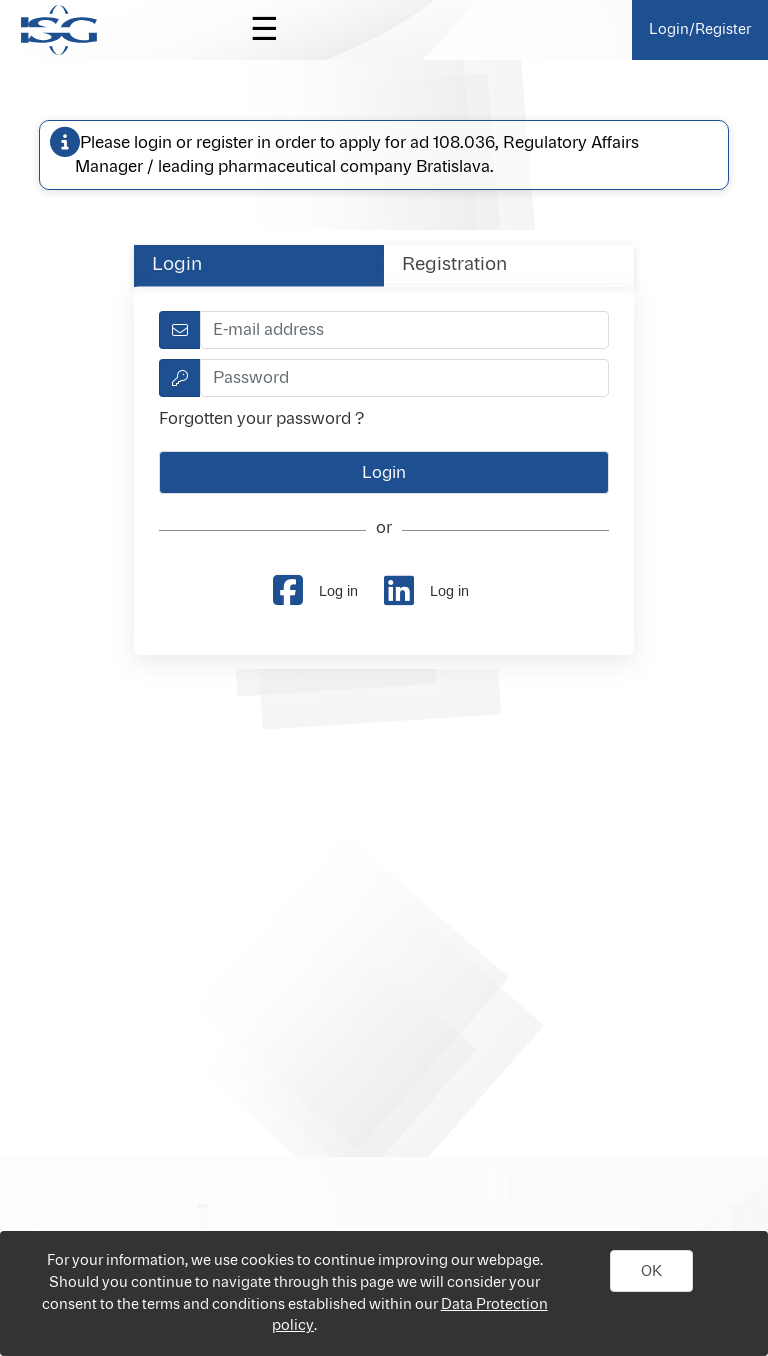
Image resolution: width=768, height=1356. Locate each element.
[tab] (259, 265)
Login (177, 265)
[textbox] (404, 330)
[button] (652, 1271)
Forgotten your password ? (261, 419)
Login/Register (700, 29)
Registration (454, 265)
